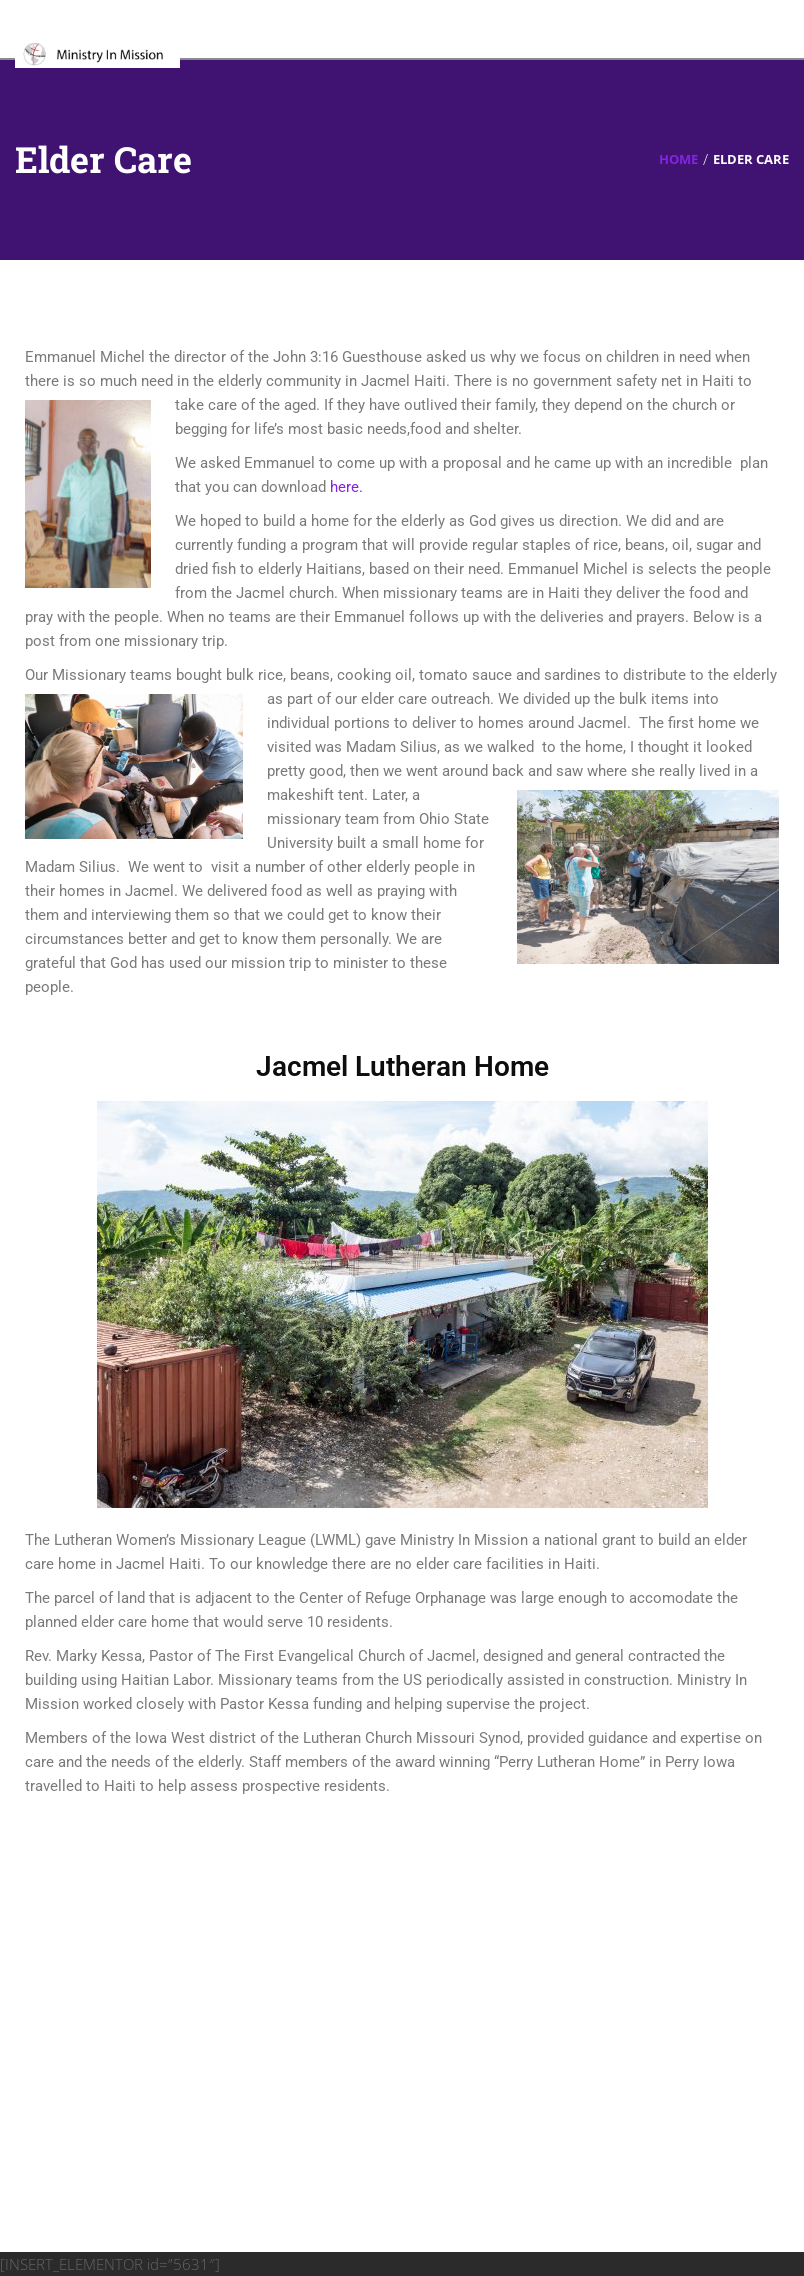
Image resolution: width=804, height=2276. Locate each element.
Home (678, 159)
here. (346, 487)
